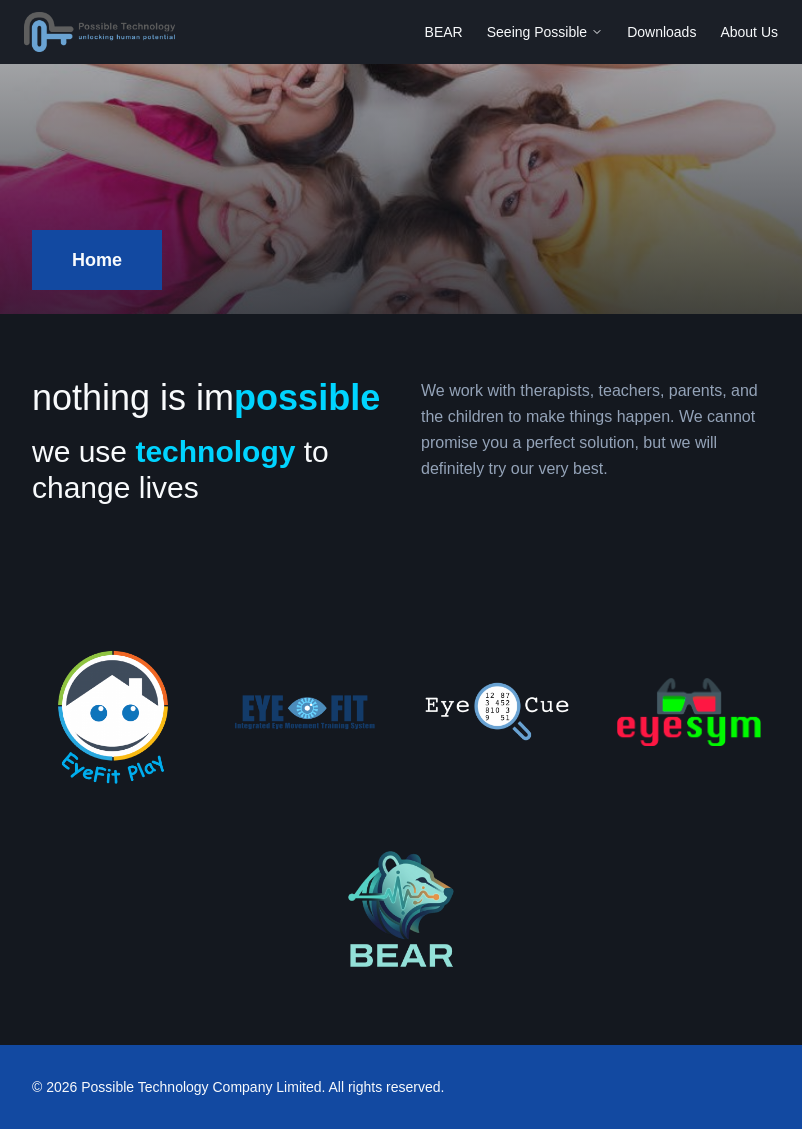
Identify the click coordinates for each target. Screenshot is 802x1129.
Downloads (661, 32)
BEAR (444, 32)
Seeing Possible (545, 32)
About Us (749, 32)
